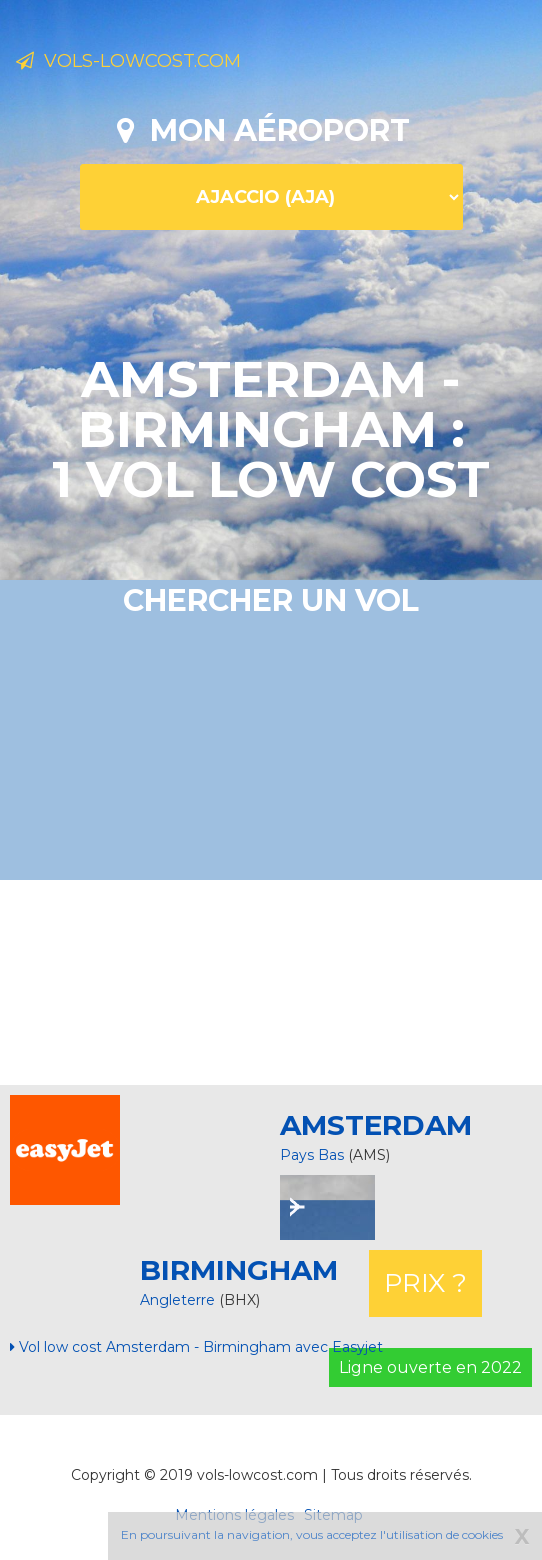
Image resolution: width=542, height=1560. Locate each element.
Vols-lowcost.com (128, 61)
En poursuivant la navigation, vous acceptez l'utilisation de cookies (312, 1534)
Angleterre (179, 1300)
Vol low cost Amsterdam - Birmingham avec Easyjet (196, 1347)
